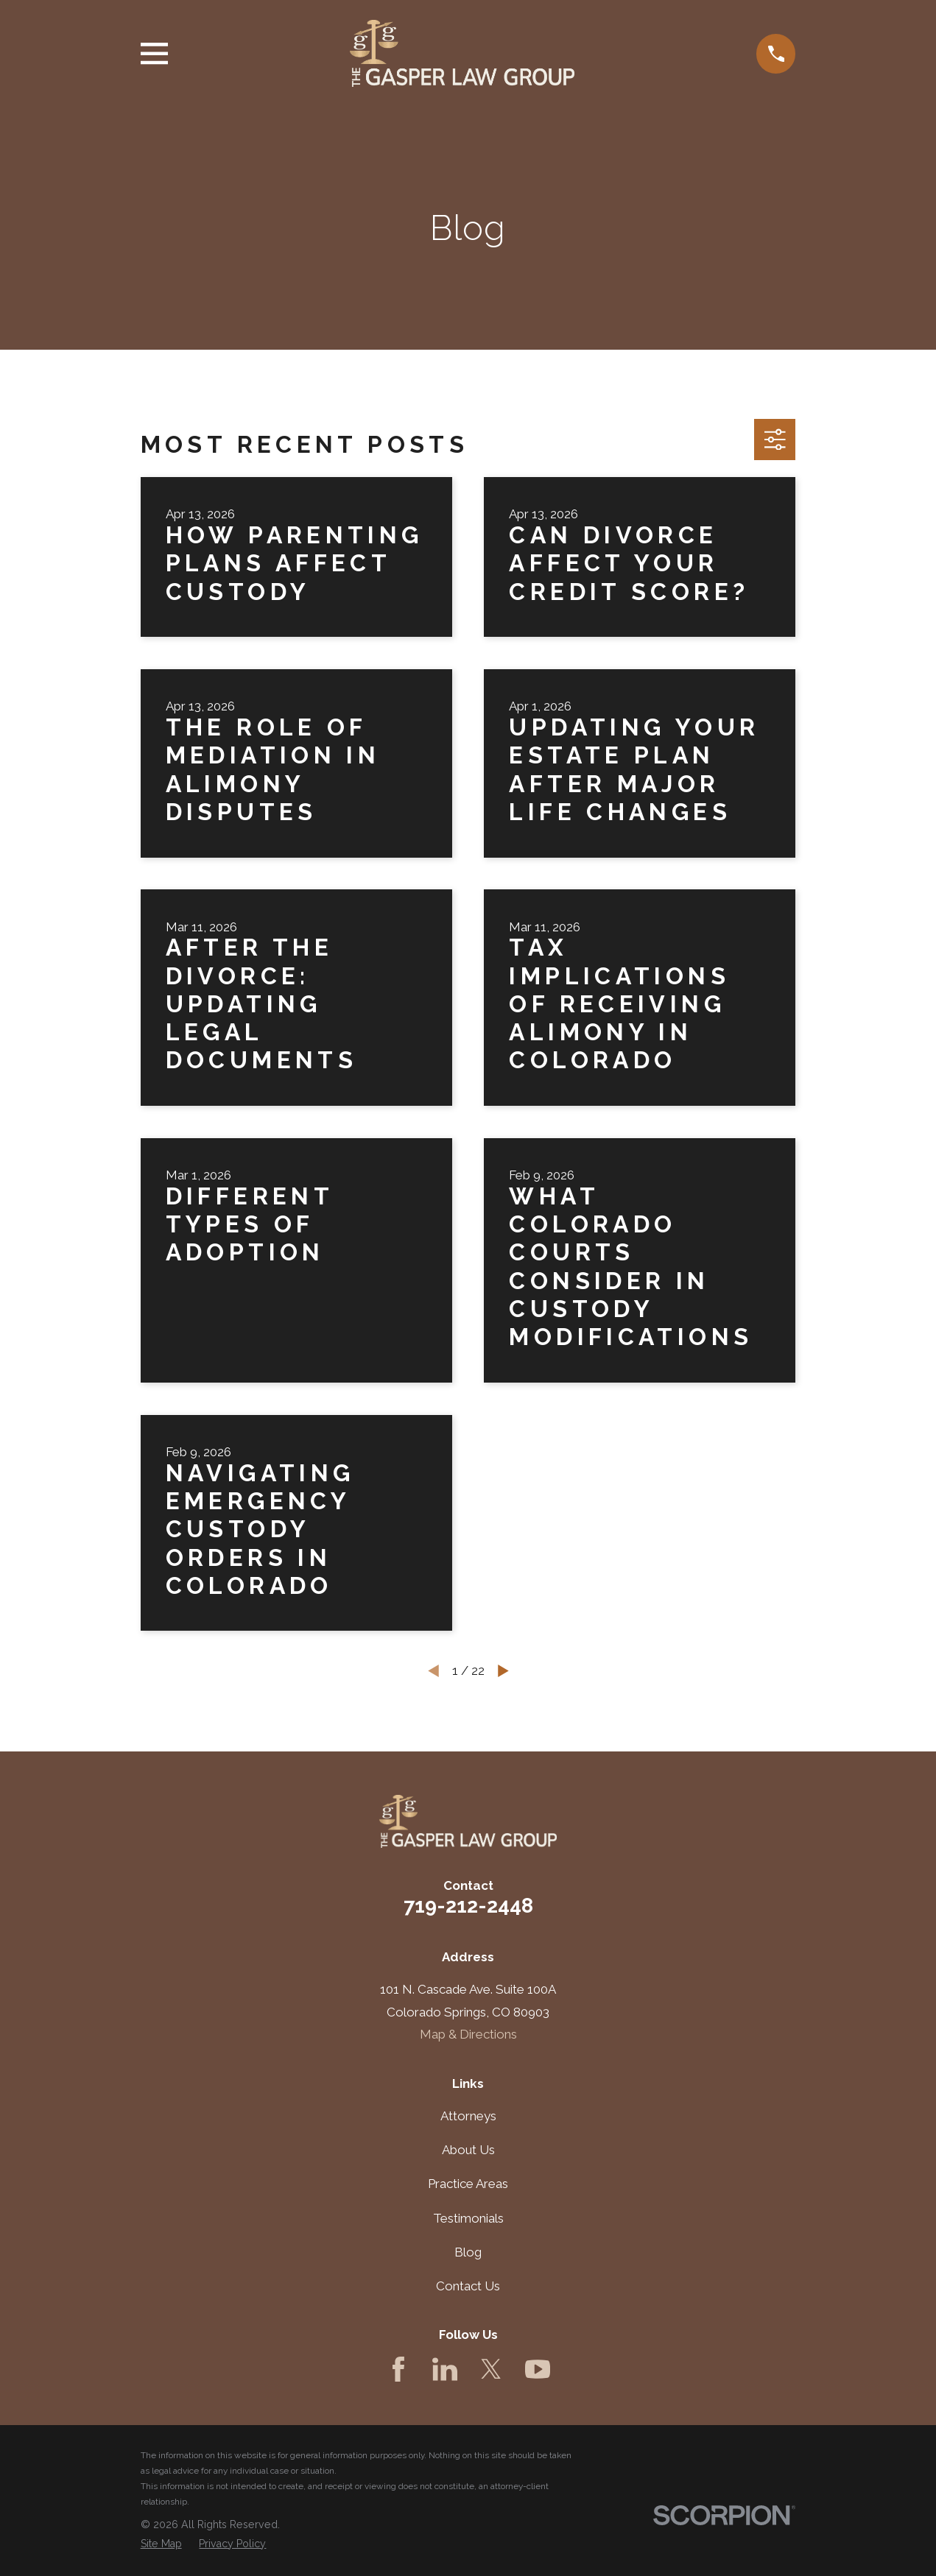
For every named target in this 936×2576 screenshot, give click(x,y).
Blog (468, 2252)
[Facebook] (398, 2369)
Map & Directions (468, 2034)
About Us (468, 2149)
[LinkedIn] (444, 2369)
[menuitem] (161, 2544)
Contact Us (468, 2286)
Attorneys (468, 2116)
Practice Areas (468, 2183)
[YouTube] (537, 2369)
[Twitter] (491, 2369)
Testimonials (468, 2218)
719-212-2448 (468, 1905)
